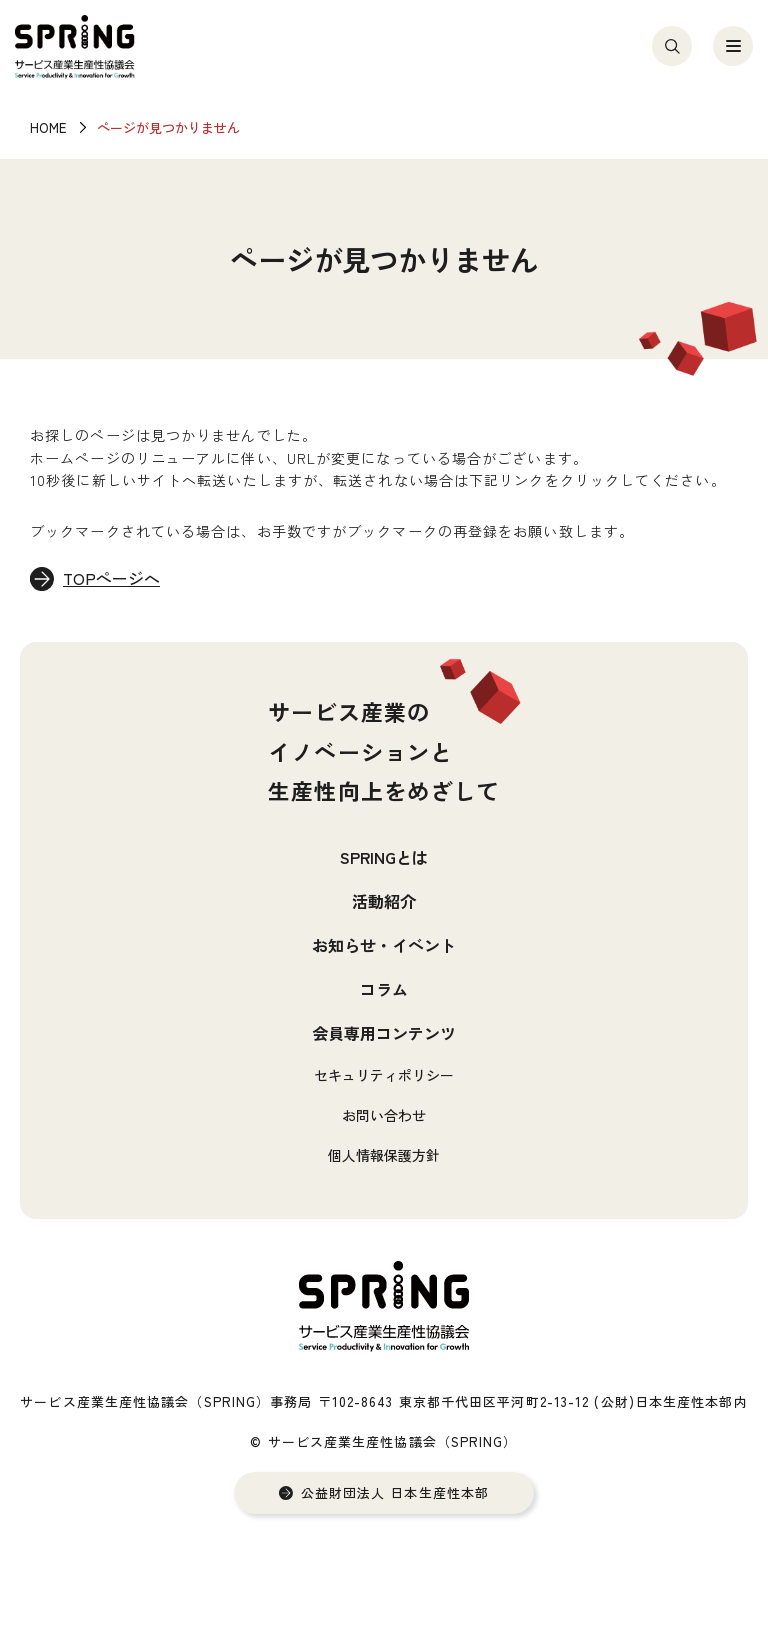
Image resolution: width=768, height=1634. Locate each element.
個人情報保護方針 (384, 1155)
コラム (384, 989)
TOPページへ (113, 579)
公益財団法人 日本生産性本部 (395, 1493)
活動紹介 (384, 901)
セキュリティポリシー (384, 1075)
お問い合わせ (384, 1115)
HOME (48, 127)
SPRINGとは (384, 857)
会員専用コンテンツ (384, 1033)
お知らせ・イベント (384, 945)
